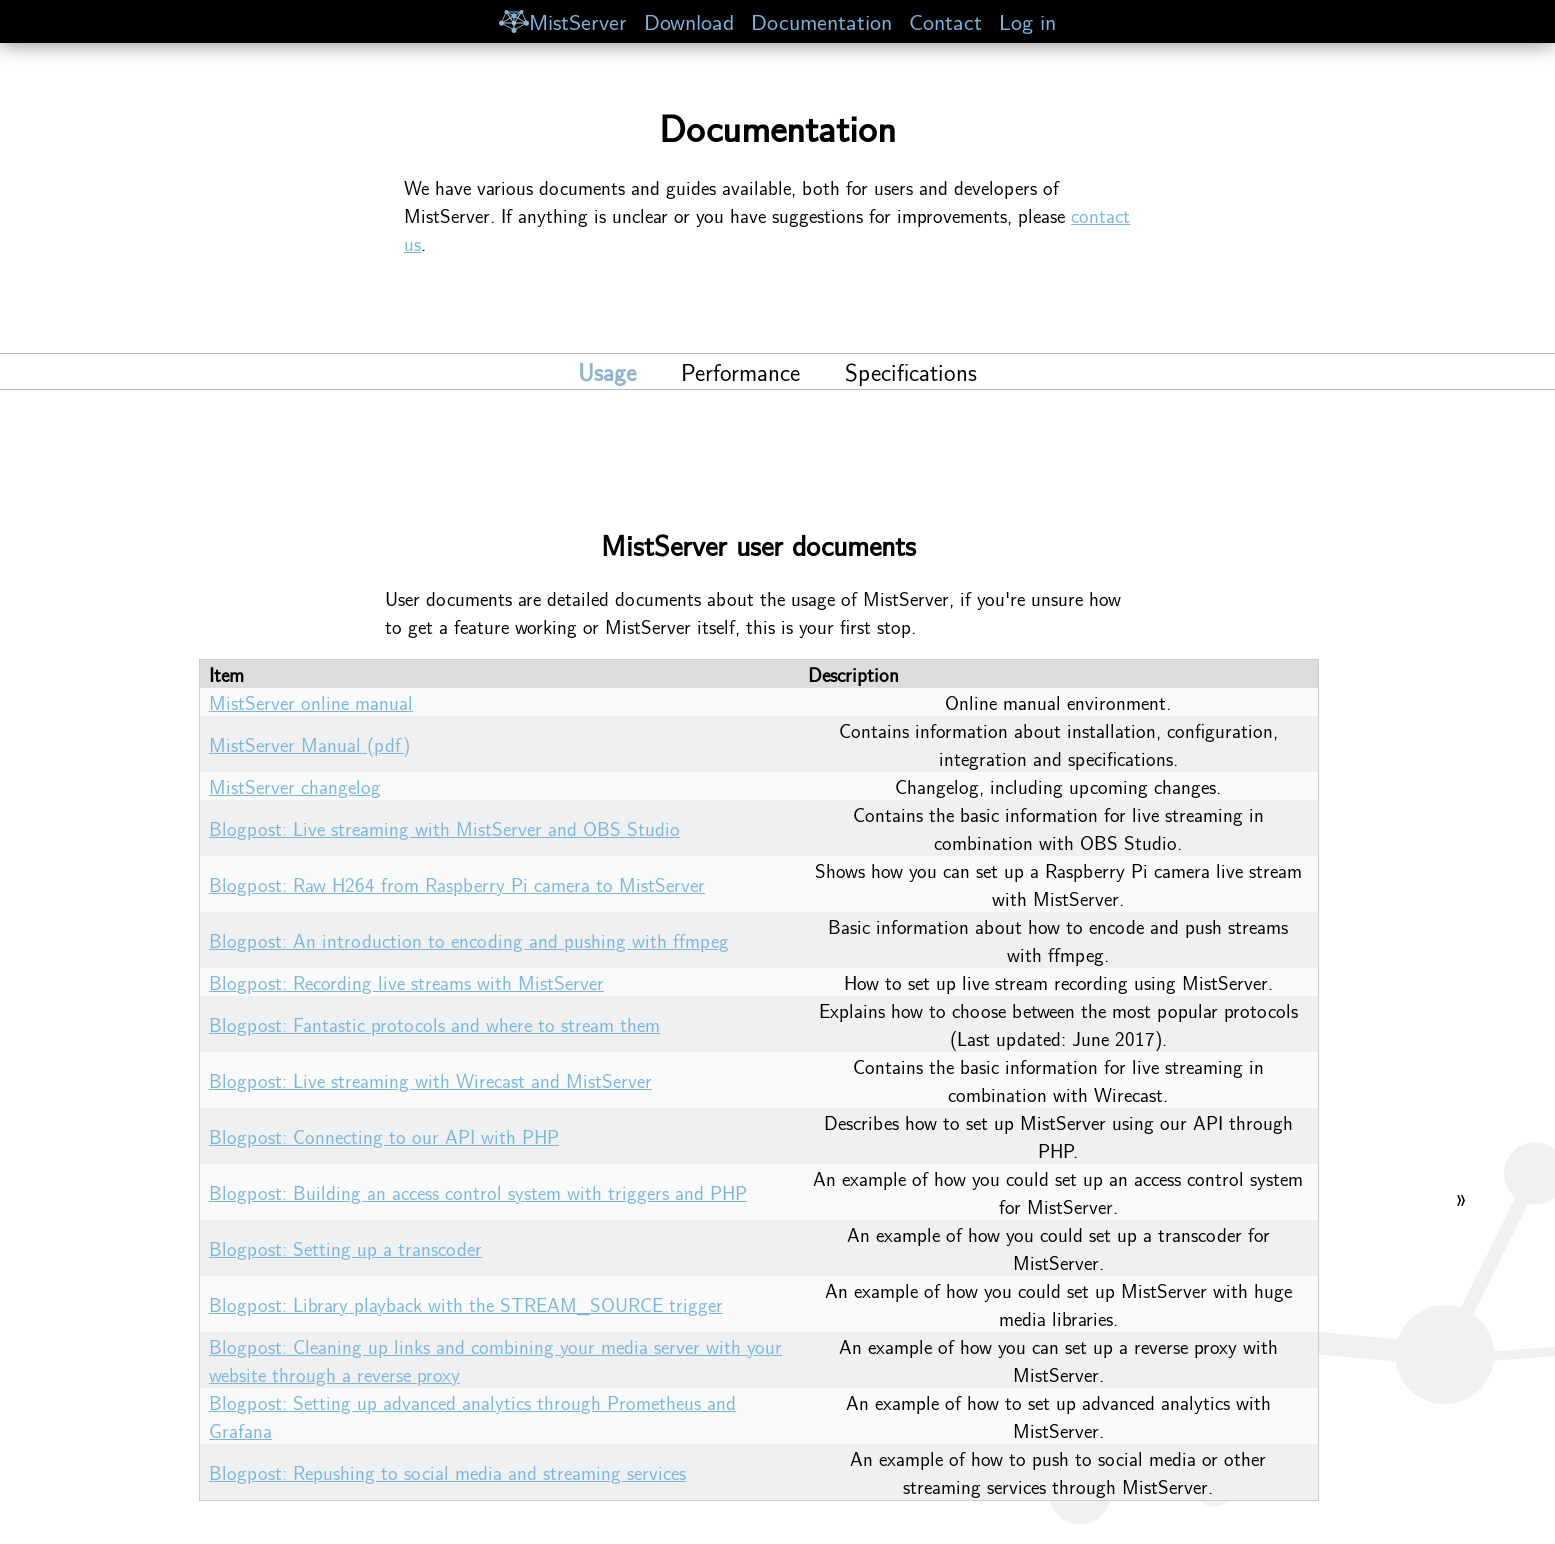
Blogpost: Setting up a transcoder (345, 1248)
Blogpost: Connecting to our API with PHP (384, 1136)
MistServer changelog (295, 786)
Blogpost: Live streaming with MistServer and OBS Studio (444, 828)
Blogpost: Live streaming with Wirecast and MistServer (430, 1080)
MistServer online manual (311, 702)
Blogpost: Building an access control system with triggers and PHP (478, 1192)
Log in (1027, 20)
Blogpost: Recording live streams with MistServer (406, 982)
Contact (945, 20)
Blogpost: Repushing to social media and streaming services (447, 1472)
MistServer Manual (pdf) (309, 744)
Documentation (821, 20)
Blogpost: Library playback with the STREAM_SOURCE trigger (466, 1304)
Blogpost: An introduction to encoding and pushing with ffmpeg (469, 940)
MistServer (563, 20)
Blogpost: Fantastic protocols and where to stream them (434, 1024)
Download (689, 20)
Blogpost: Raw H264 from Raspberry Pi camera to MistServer (457, 884)
